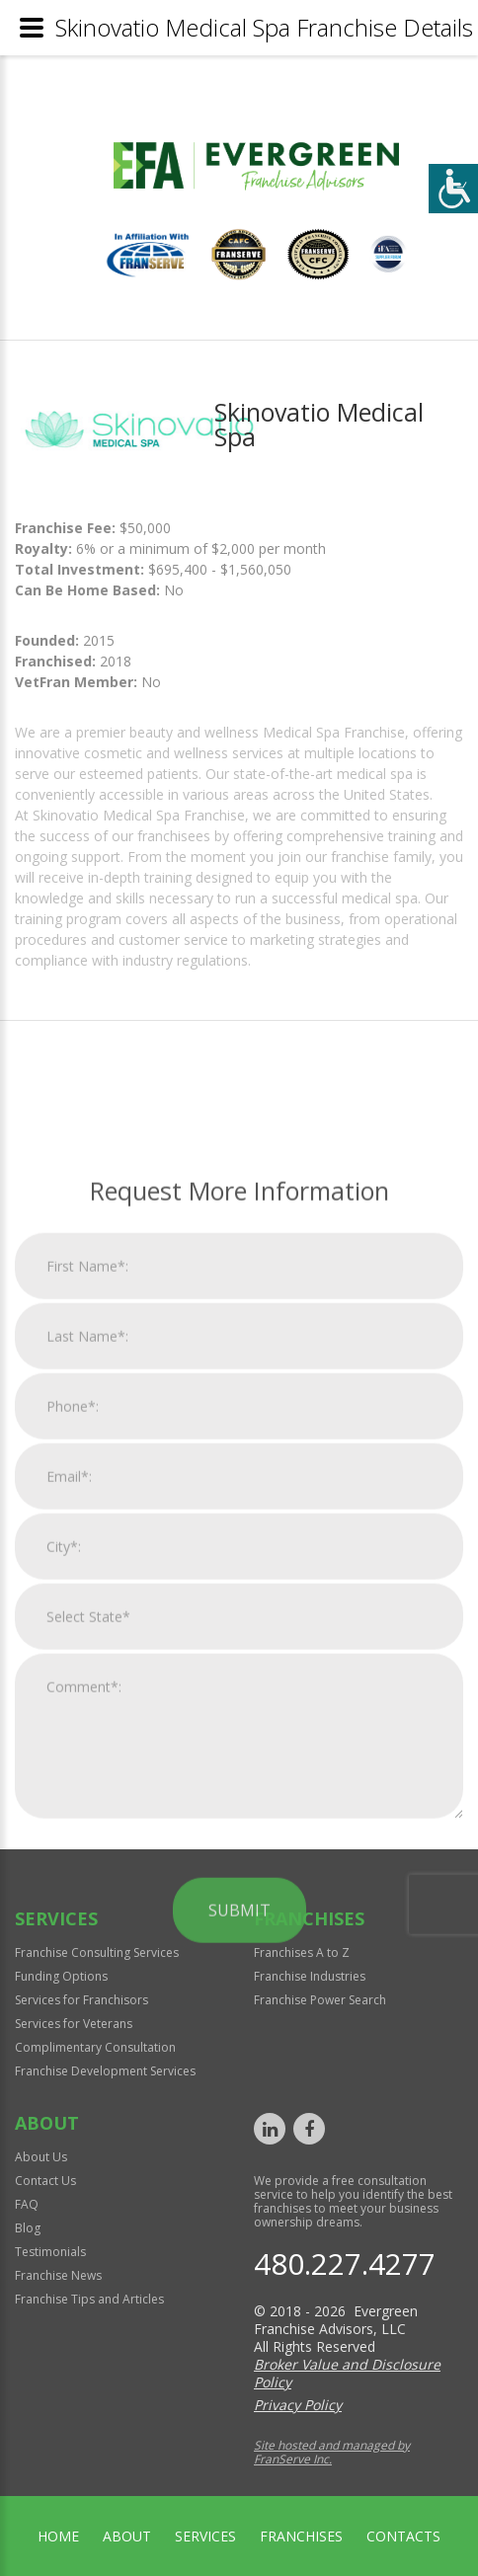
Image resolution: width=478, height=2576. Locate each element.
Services (205, 2536)
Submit (239, 2266)
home (58, 2536)
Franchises (301, 2536)
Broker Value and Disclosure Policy (347, 2373)
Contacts (403, 2536)
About (127, 2536)
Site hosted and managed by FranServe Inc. (332, 2452)
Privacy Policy (298, 2404)
